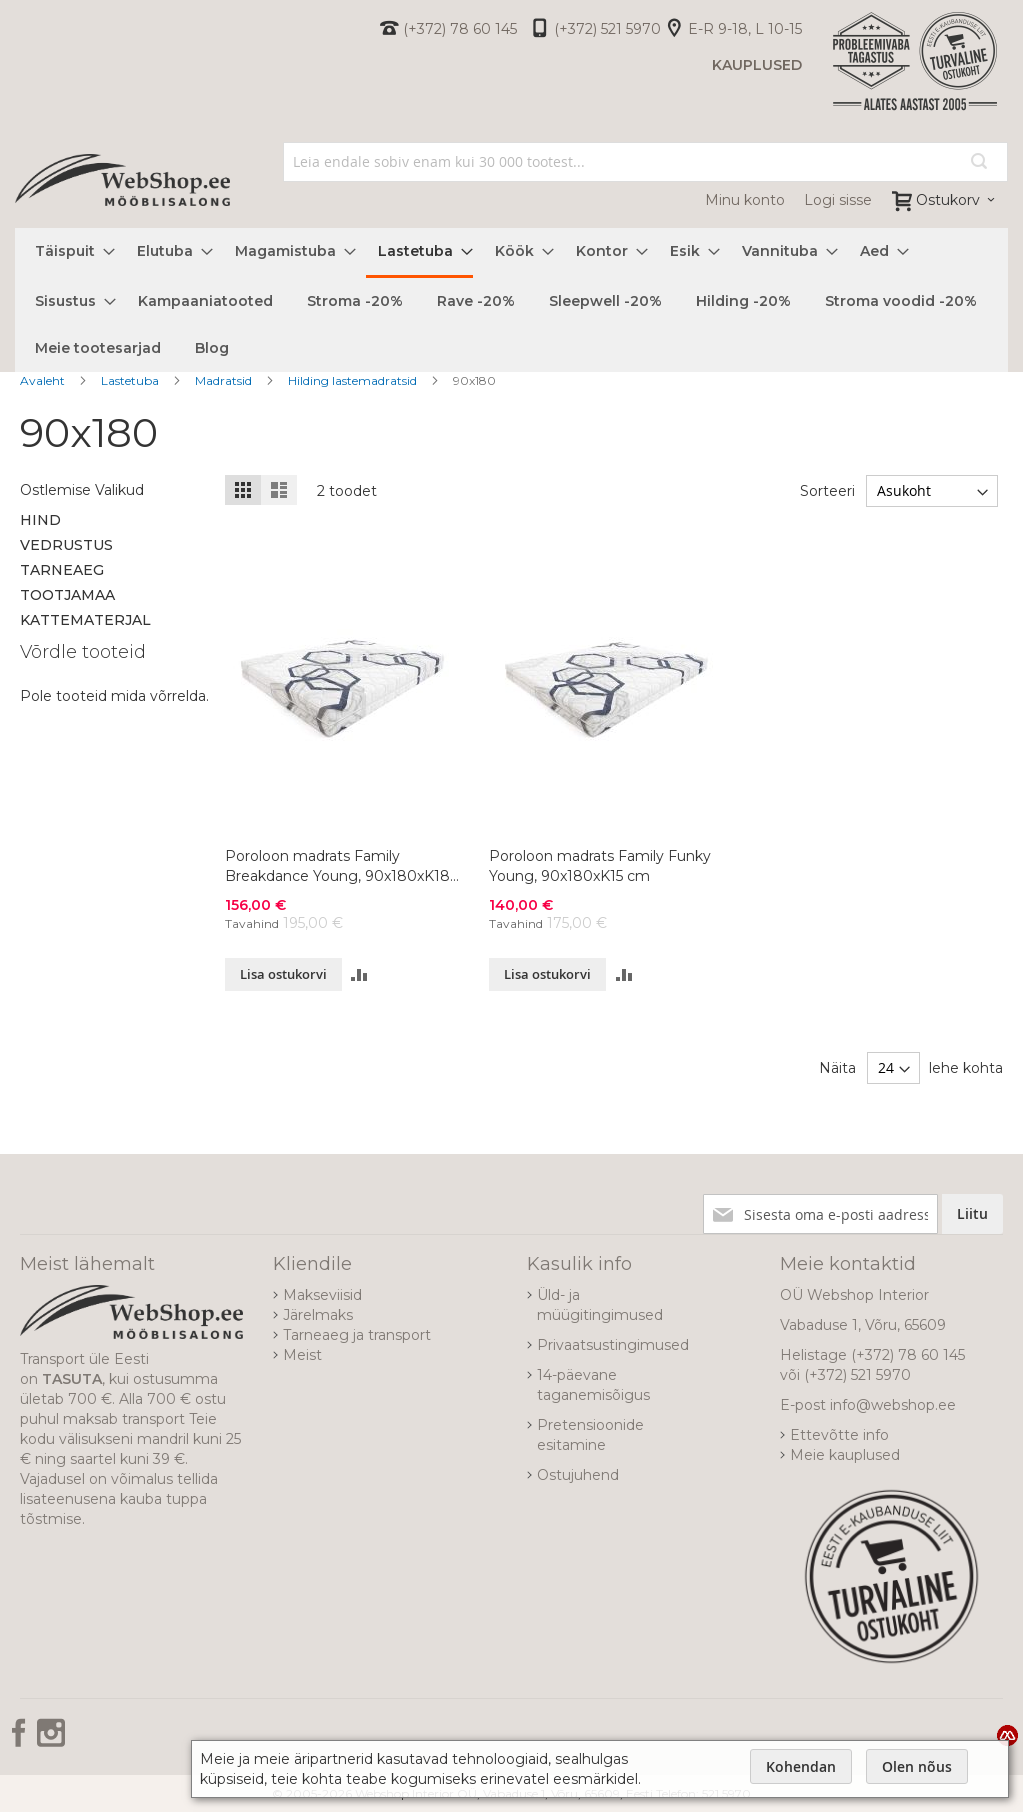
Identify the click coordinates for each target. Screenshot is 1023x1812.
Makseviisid (322, 1295)
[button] (359, 974)
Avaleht (44, 380)
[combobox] (645, 162)
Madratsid (225, 380)
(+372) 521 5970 (607, 29)
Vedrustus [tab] (66, 545)
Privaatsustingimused (613, 1345)
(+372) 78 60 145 (460, 29)
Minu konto (745, 200)
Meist (302, 1355)
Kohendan (801, 1766)
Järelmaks (318, 1315)
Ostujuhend (578, 1475)
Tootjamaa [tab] (67, 595)
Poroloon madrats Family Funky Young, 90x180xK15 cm (600, 866)
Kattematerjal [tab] (85, 620)
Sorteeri (827, 491)
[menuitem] (69, 251)
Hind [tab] (40, 520)
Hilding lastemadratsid (354, 380)
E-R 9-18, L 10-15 (745, 29)
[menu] (511, 300)
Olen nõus (917, 1766)
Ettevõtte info (839, 1435)
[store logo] (122, 180)
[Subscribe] (972, 1214)
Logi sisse (838, 200)
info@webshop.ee (893, 1405)
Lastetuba (131, 380)
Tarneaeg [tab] (62, 570)
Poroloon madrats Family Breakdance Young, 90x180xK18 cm (337, 866)
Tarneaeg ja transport (357, 1335)
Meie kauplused (845, 1455)
